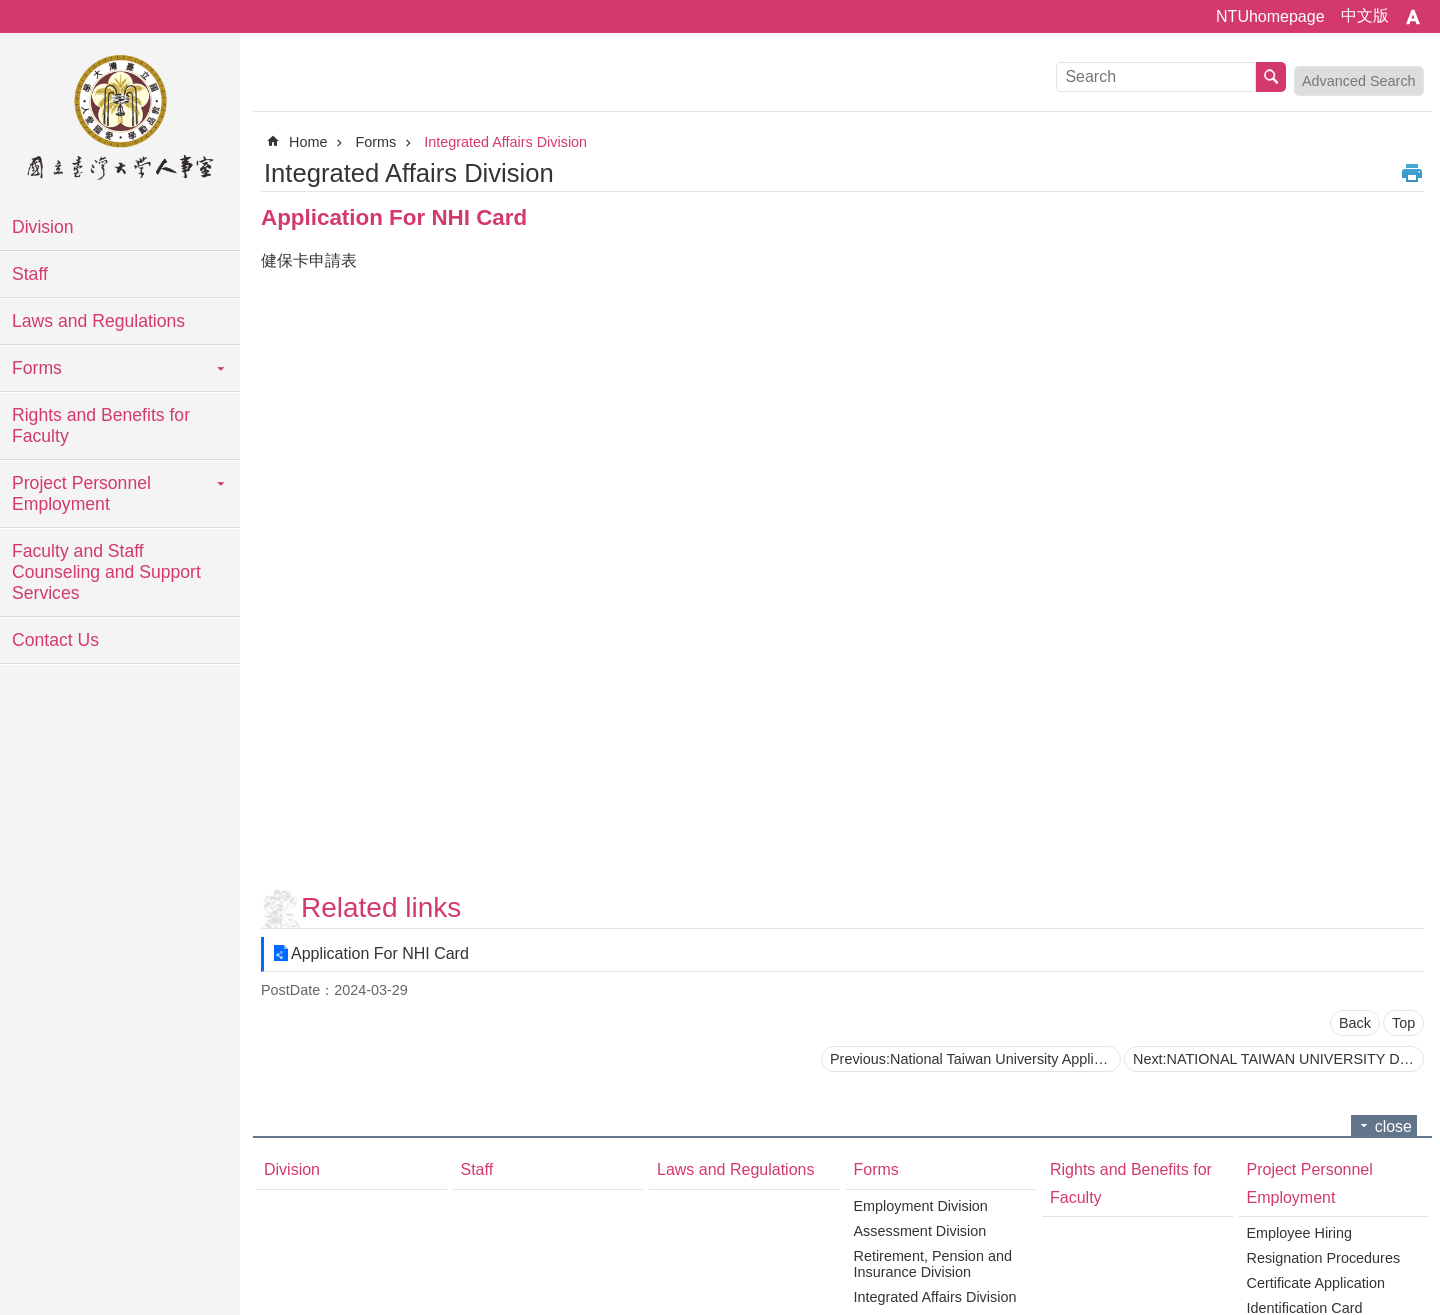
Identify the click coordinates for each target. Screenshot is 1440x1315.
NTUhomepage (1270, 16)
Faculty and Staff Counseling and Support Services (106, 572)
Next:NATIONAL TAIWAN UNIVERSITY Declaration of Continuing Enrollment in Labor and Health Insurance (1278, 1059)
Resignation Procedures (1324, 1258)
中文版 (1365, 15)
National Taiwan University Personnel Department (120, 120)
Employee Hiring (1300, 1233)
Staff (30, 274)
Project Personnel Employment (81, 493)
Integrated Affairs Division (505, 142)
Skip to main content (10, 10)
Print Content (1412, 173)
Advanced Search (1359, 81)
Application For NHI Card (380, 953)
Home (308, 142)
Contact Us (55, 640)
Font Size (1413, 17)
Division (43, 227)
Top (1403, 1023)
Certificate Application (1316, 1283)
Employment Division (921, 1206)
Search (1271, 77)
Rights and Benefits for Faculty (101, 425)
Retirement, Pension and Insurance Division (933, 1264)
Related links (381, 907)
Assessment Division (920, 1231)
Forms (37, 368)
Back (1355, 1023)
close (1393, 1126)
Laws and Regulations (98, 321)
